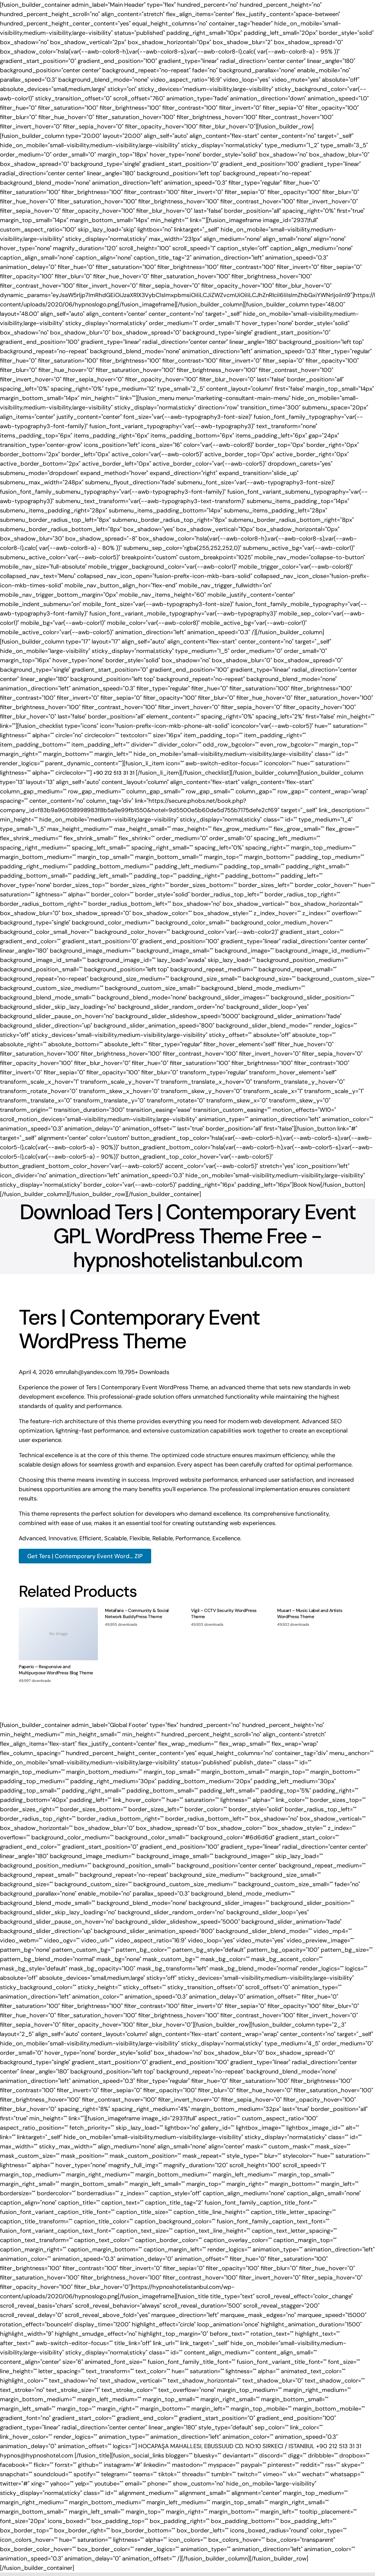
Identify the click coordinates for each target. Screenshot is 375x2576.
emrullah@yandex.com (86, 1372)
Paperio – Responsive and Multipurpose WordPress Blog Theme (56, 1670)
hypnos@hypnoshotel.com (36, 2455)
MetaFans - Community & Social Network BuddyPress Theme (137, 1614)
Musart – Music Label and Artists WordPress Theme (309, 1614)
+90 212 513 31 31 (338, 2446)
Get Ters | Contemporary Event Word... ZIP (85, 1556)
